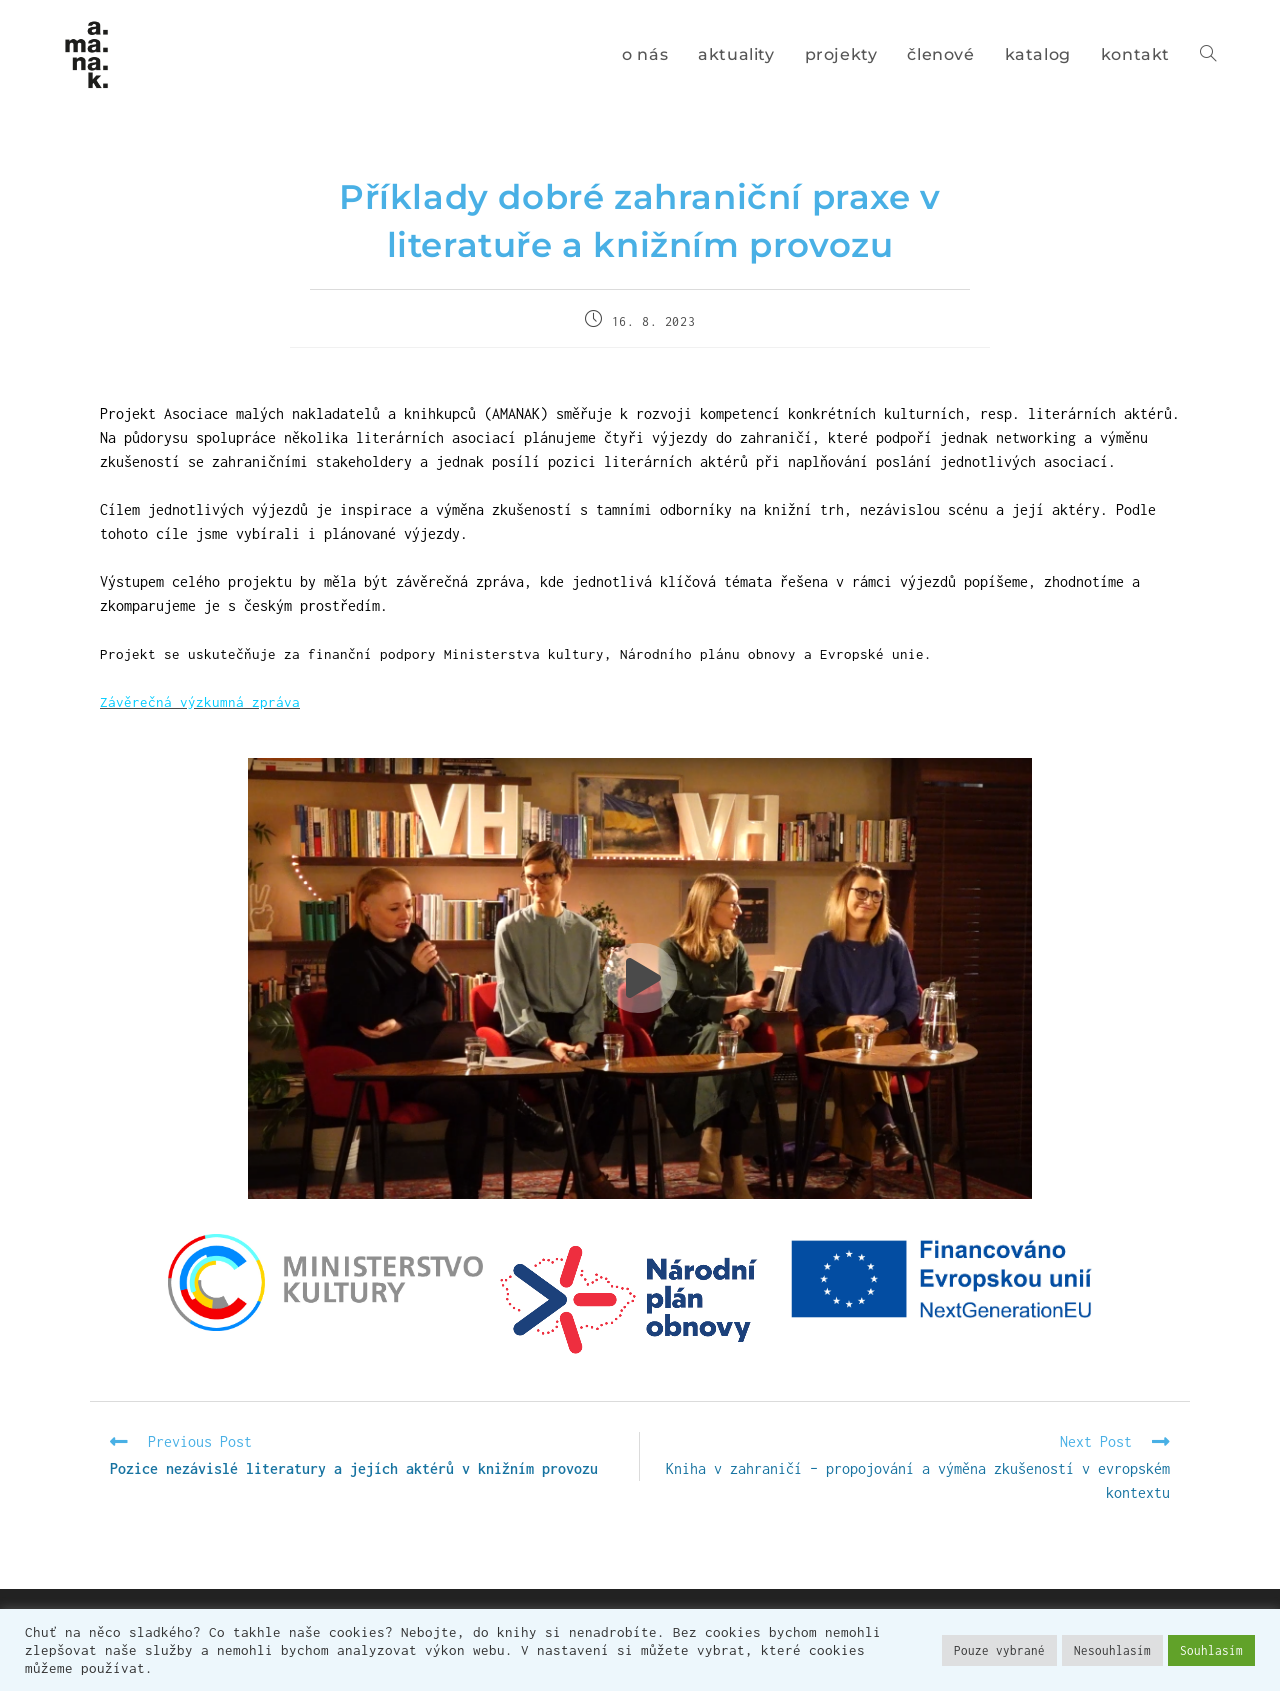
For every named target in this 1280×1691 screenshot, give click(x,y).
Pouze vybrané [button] (999, 1650)
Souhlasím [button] (1211, 1650)
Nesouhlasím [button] (1112, 1650)
